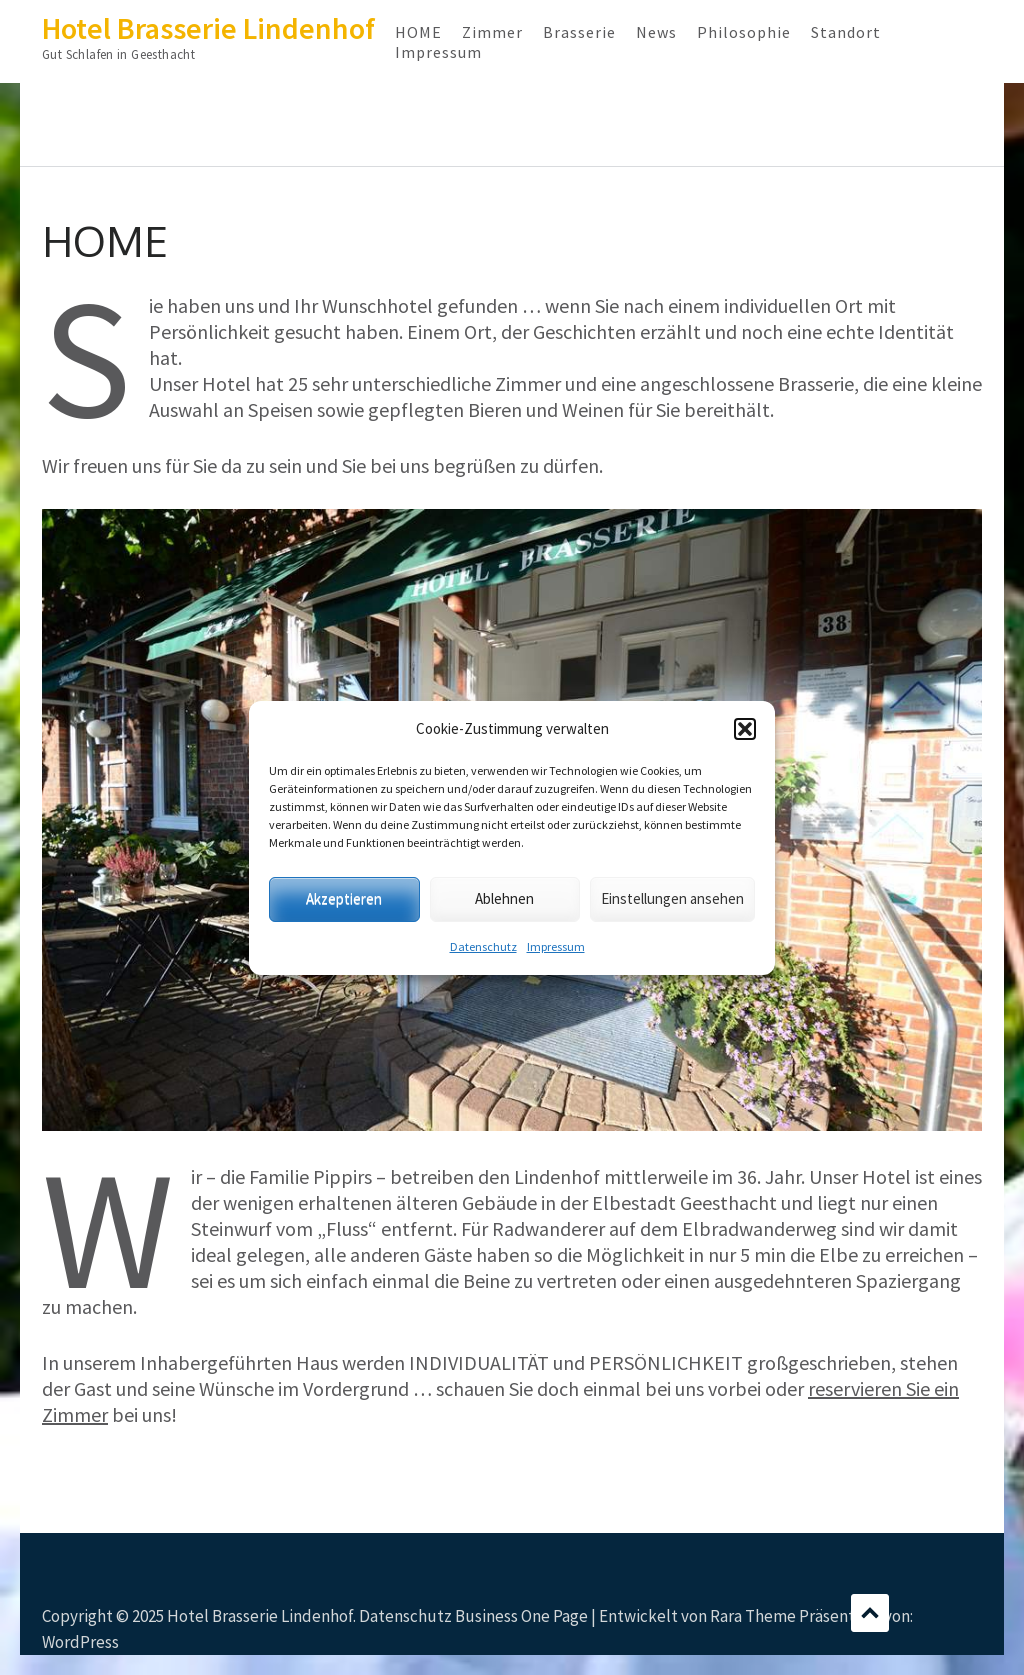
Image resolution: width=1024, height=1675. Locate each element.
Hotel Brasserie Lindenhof (208, 28)
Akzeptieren (344, 898)
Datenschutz (483, 946)
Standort (846, 32)
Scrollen (870, 1613)
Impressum (556, 946)
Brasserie (579, 32)
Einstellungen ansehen (672, 898)
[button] (745, 729)
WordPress (80, 1642)
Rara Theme (753, 1616)
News (656, 32)
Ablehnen (504, 898)
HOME (418, 32)
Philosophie (744, 32)
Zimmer (492, 32)
